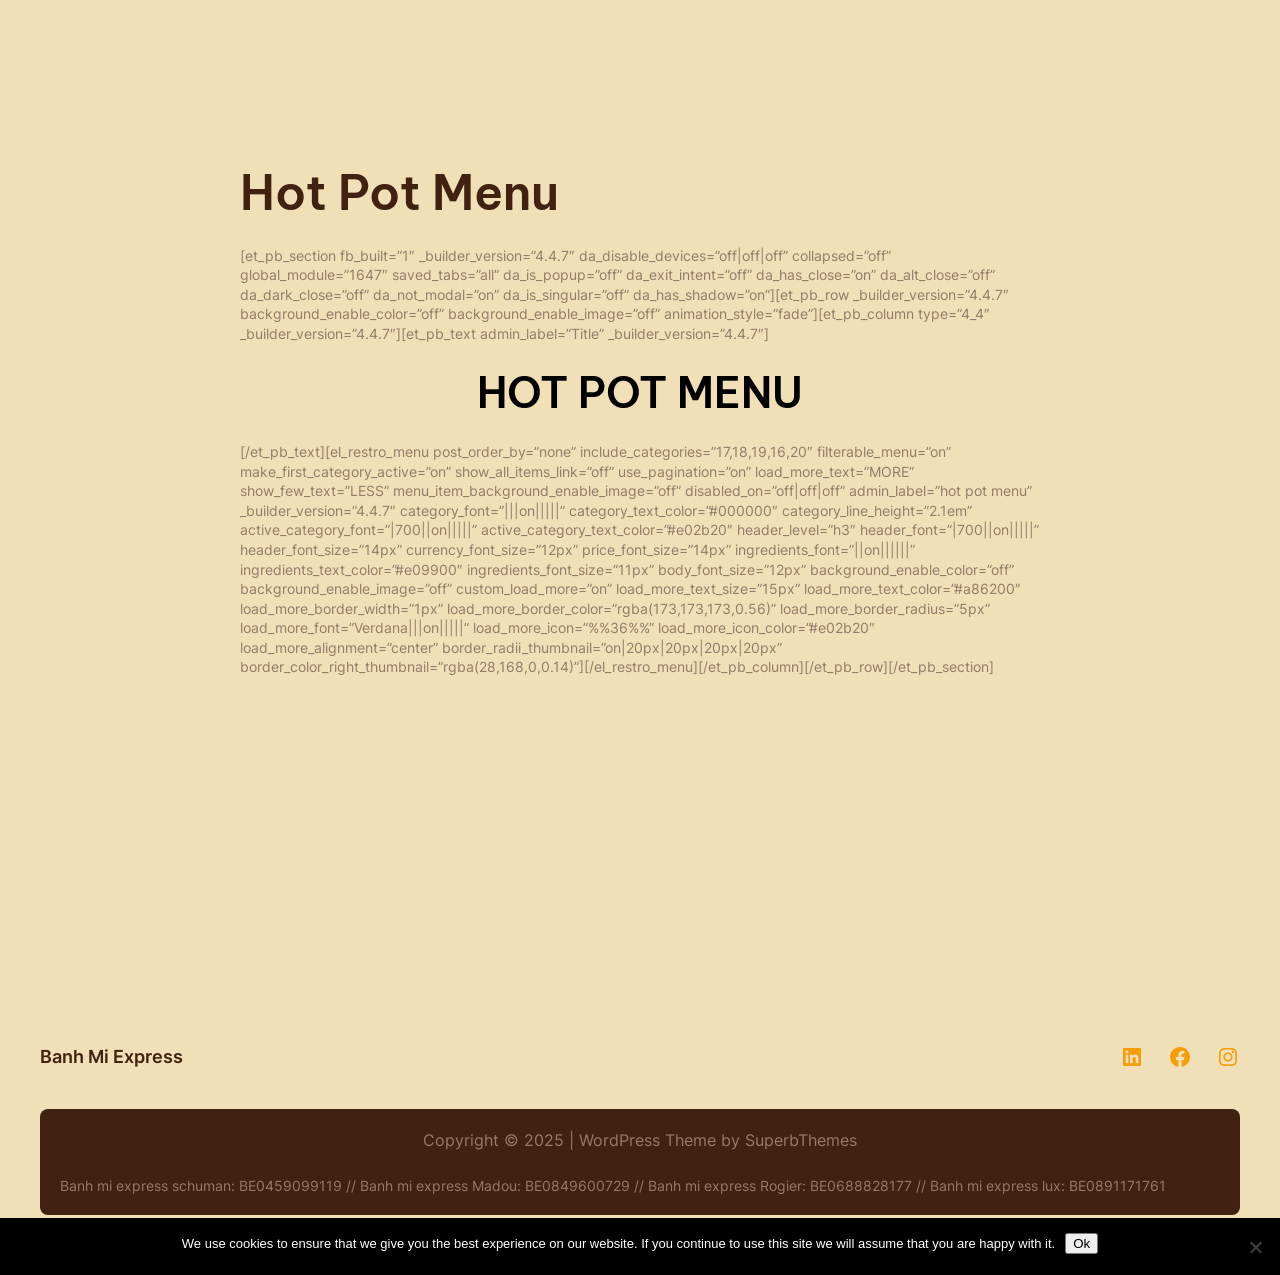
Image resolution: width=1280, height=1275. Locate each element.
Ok (1081, 1243)
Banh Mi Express (111, 1056)
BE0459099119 (290, 1185)
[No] (1255, 1247)
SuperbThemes (801, 1140)
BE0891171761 (1117, 1185)
